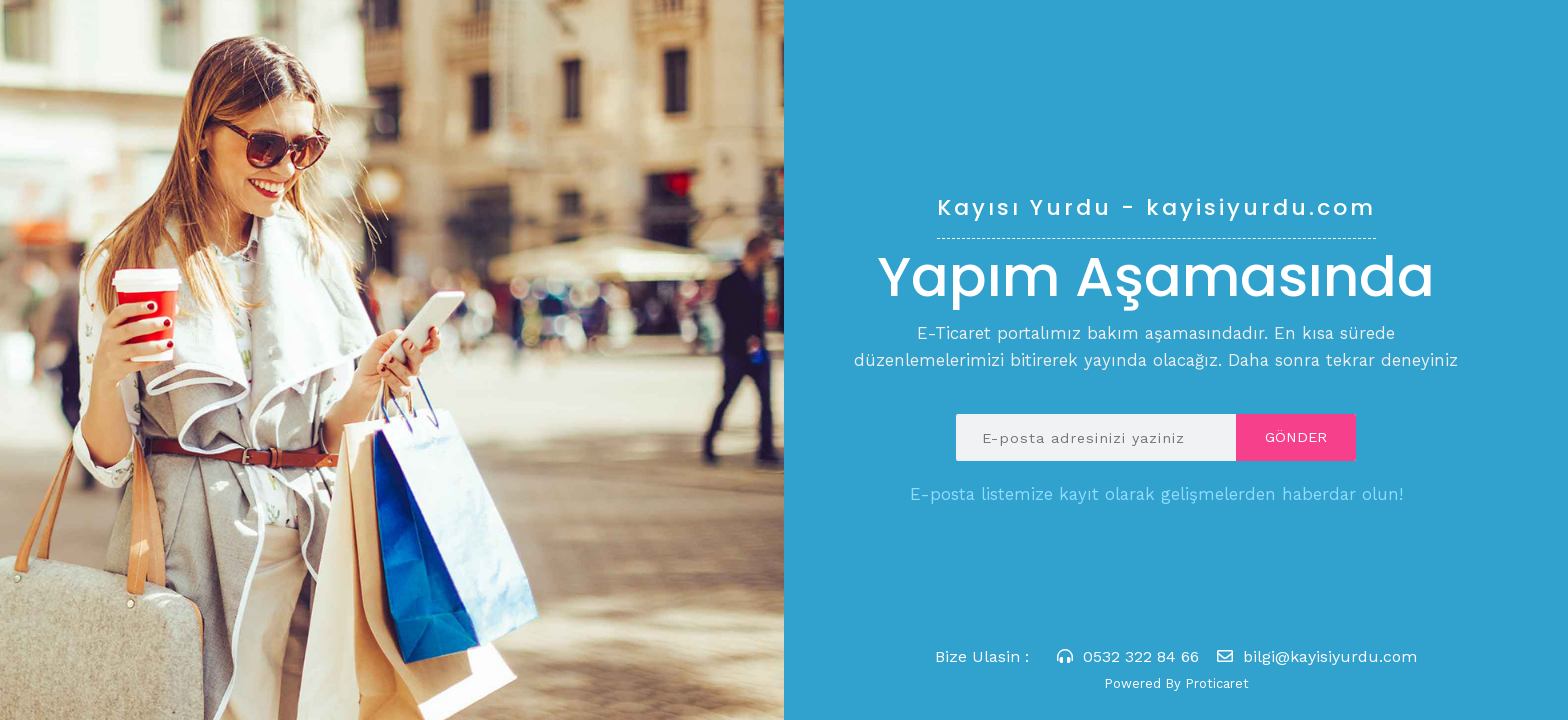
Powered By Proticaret (1176, 683)
